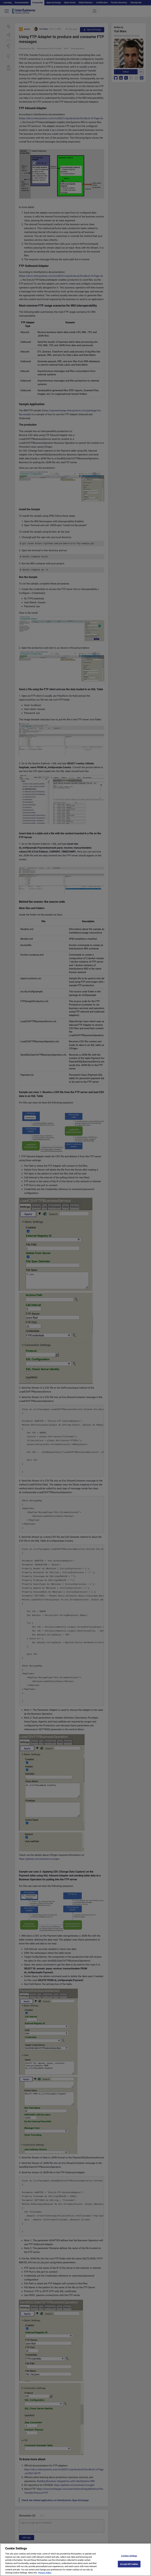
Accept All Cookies (129, 2565)
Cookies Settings (129, 2556)
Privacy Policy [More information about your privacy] (44, 2573)
